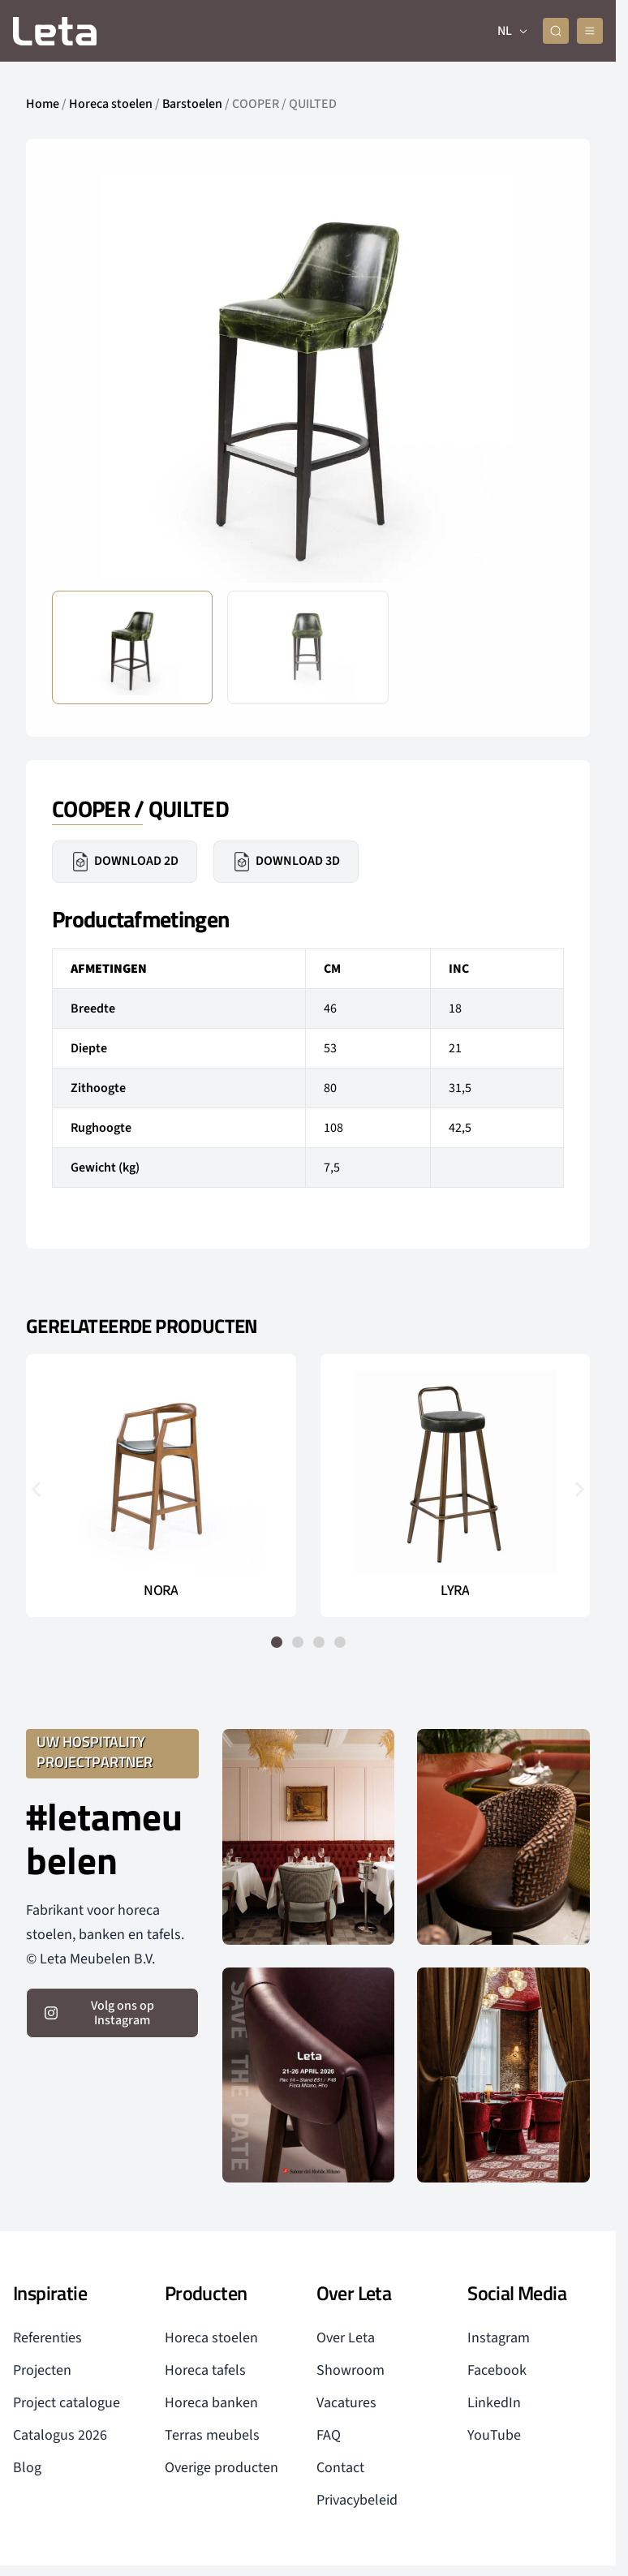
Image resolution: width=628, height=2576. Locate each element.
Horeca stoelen (111, 104)
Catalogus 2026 (60, 2435)
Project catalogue (66, 2403)
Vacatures (346, 2403)
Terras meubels (212, 2435)
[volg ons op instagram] (112, 2013)
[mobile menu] (589, 30)
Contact (340, 2468)
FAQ (328, 2435)
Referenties (47, 2338)
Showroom (350, 2370)
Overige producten (221, 2468)
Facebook (497, 2370)
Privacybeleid (357, 2500)
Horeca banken (211, 2403)
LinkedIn (494, 2403)
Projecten (42, 2370)
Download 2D (125, 861)
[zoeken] (555, 30)
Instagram (498, 2338)
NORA (161, 1591)
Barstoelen (192, 104)
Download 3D (286, 861)
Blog (27, 2468)
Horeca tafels (205, 2370)
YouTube (494, 2435)
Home (42, 104)
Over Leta (345, 2338)
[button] (36, 1488)
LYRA (455, 1591)
